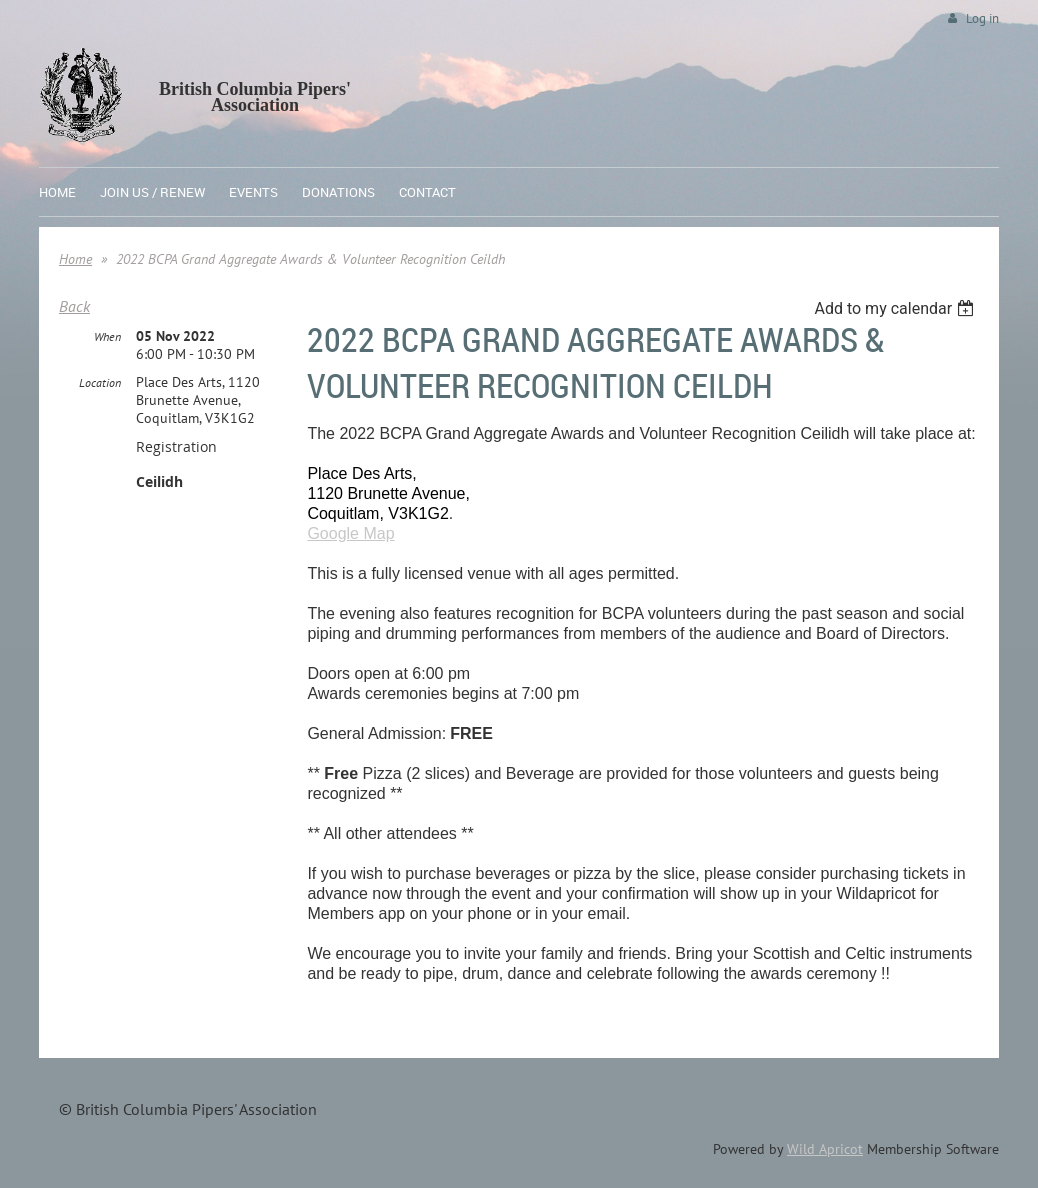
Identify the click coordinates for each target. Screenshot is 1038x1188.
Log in (982, 18)
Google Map (350, 533)
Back (74, 306)
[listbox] (896, 308)
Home (75, 259)
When (107, 336)
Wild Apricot (825, 1149)
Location (100, 382)
